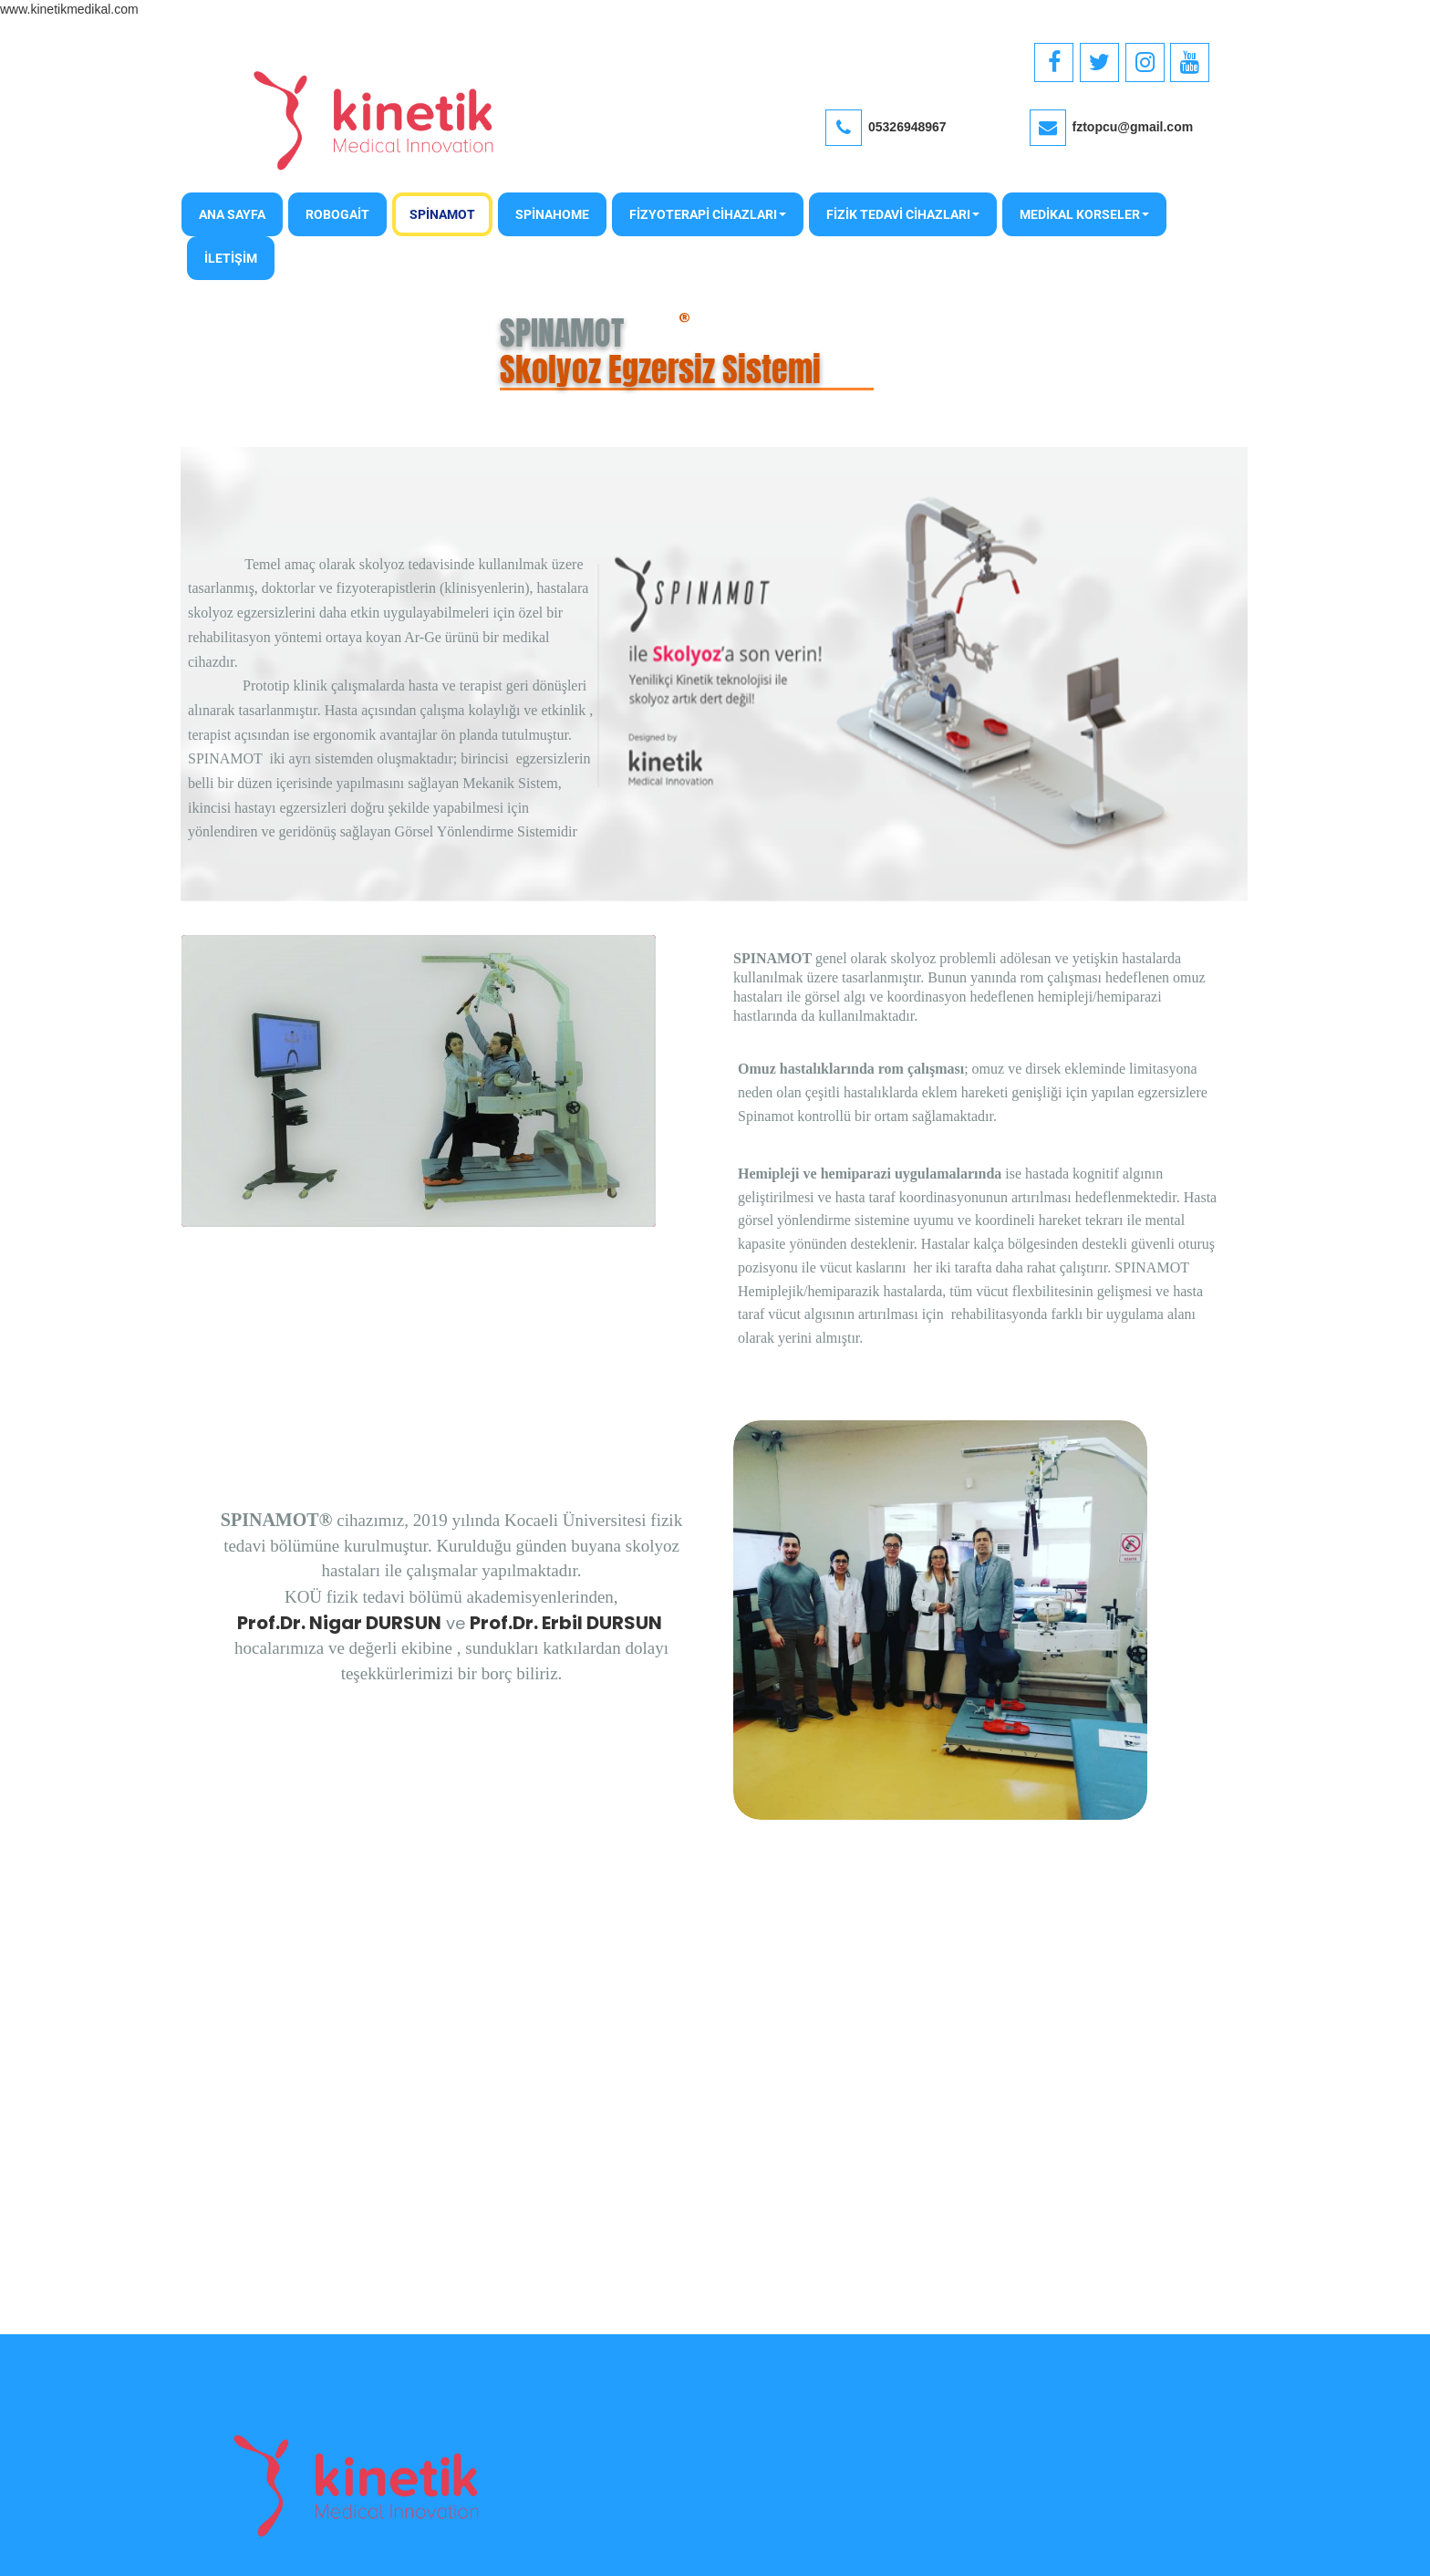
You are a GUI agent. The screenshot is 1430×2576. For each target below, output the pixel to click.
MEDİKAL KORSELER (1084, 214)
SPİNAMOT (442, 214)
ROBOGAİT (337, 214)
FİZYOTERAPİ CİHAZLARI (707, 214)
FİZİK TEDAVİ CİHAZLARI (902, 214)
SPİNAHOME (552, 214)
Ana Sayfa (232, 214)
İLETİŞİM (230, 258)
